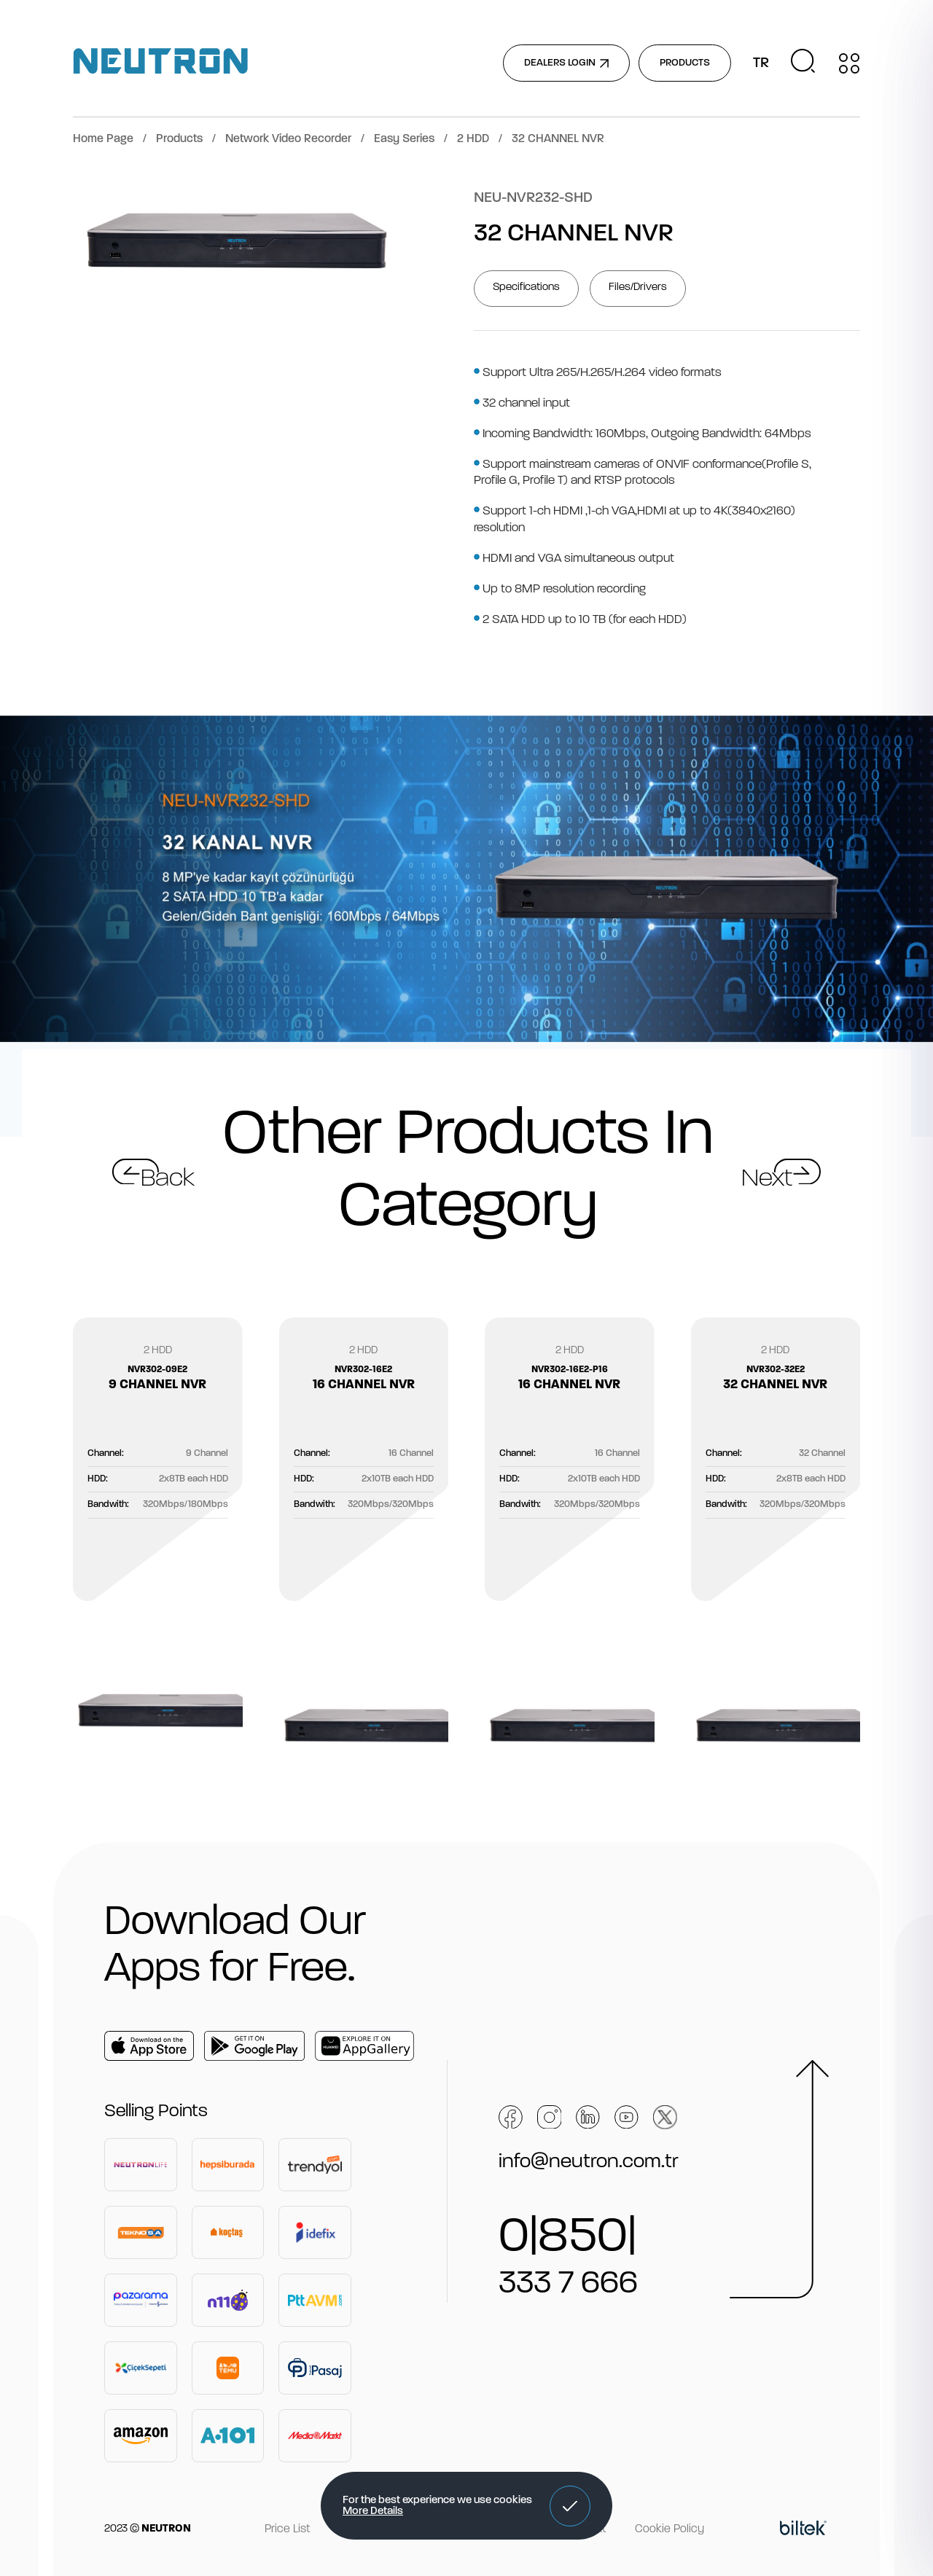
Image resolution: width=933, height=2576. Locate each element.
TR (761, 63)
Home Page (103, 139)
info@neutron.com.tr (589, 2162)
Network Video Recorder (288, 139)
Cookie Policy (669, 2529)
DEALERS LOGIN (566, 63)
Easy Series (404, 139)
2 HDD (473, 139)
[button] (570, 2506)
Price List (287, 2529)
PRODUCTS (685, 63)
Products (179, 139)
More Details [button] (373, 2511)
